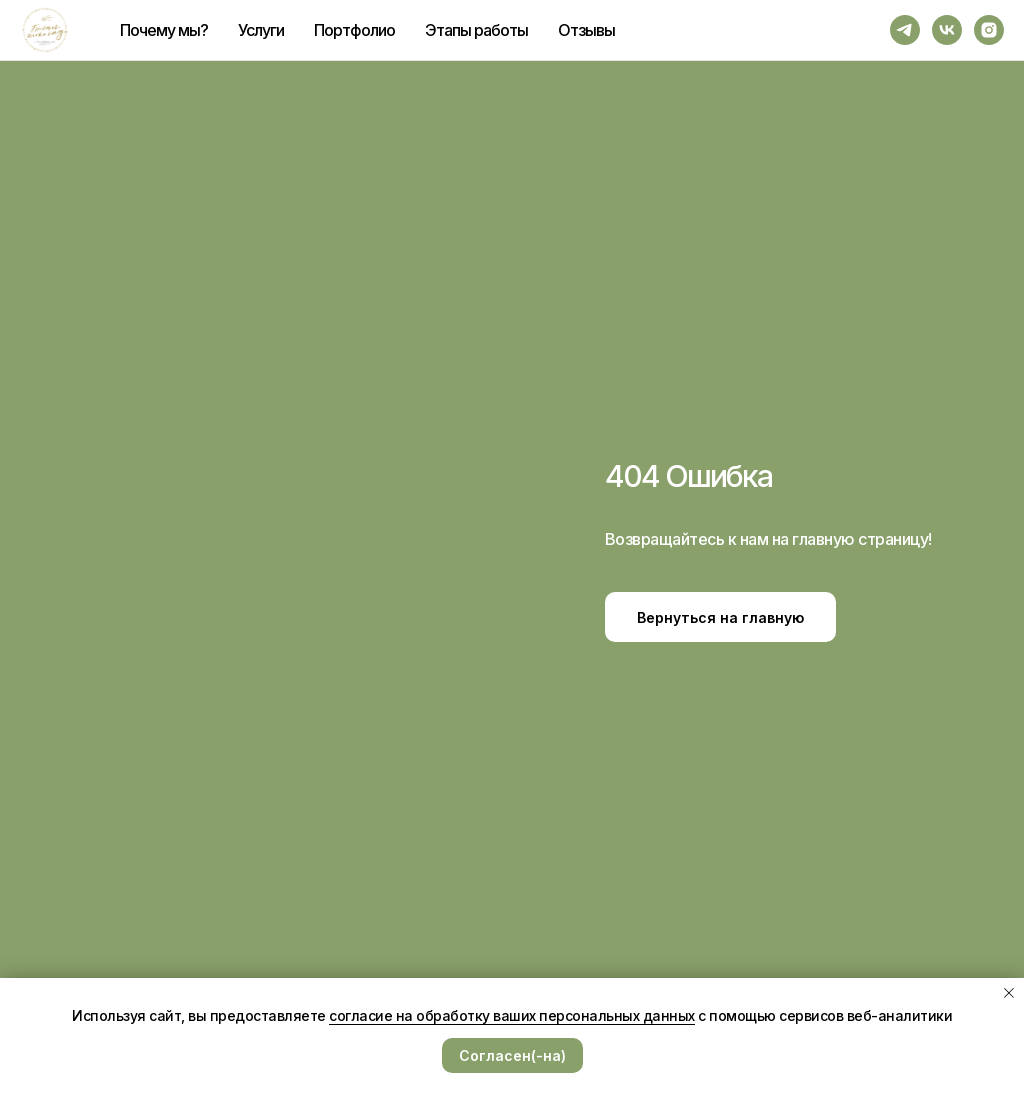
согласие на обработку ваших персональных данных (512, 1015)
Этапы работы (476, 30)
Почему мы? (164, 30)
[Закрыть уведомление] (1009, 993)
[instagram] (989, 30)
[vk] (947, 30)
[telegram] (905, 30)
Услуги (261, 30)
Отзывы (586, 30)
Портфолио (354, 30)
